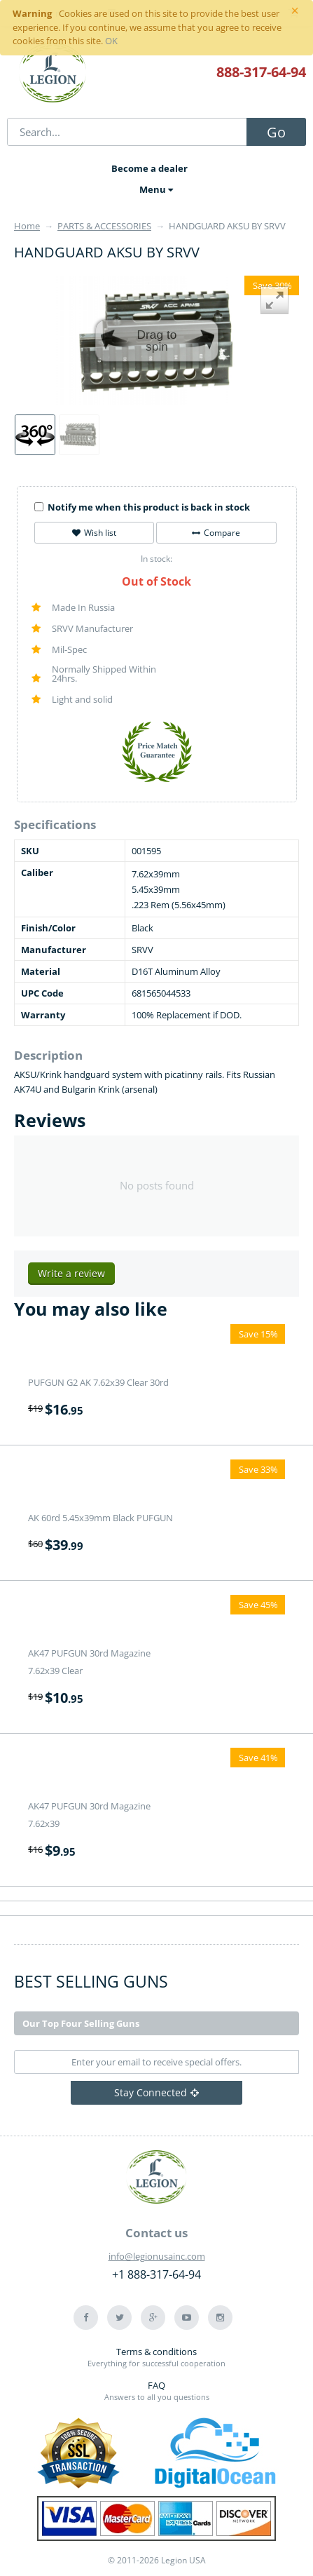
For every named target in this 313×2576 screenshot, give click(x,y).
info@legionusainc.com (157, 2256)
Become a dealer (149, 168)
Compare (216, 533)
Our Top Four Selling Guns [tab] (80, 2023)
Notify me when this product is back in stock (142, 507)
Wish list (94, 533)
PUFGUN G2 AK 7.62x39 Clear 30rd (98, 1382)
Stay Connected (156, 2092)
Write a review (71, 1273)
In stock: (156, 559)
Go (276, 132)
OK (111, 40)
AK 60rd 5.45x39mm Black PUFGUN (100, 1517)
